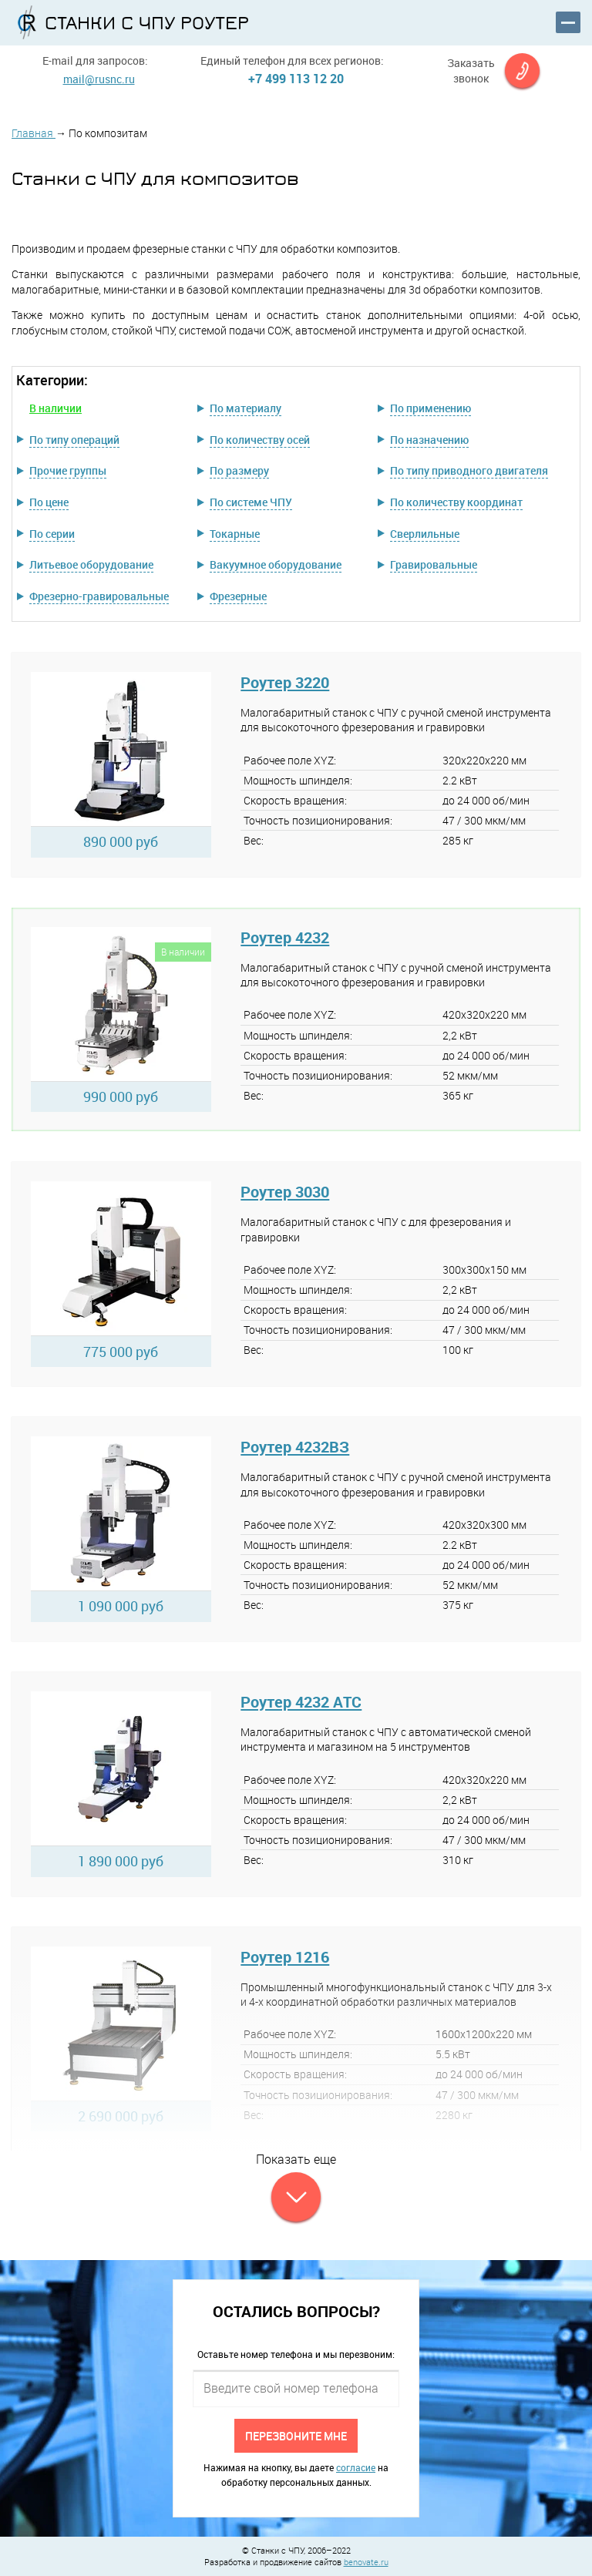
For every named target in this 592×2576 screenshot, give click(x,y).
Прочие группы (67, 470)
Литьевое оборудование (91, 564)
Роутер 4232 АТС (301, 1701)
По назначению (429, 439)
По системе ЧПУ (251, 502)
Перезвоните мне (296, 2435)
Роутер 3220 (284, 682)
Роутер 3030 (284, 1191)
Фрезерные (238, 596)
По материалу (245, 408)
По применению (430, 408)
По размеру (239, 470)
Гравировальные (433, 564)
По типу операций (74, 439)
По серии (52, 533)
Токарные (235, 533)
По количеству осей (260, 439)
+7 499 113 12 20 (296, 78)
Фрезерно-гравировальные (99, 596)
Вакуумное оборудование (275, 564)
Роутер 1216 (284, 1956)
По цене (49, 502)
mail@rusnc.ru (99, 79)
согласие (355, 2467)
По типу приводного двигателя (469, 470)
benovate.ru (366, 2562)
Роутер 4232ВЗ (294, 1446)
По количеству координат (456, 502)
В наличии (55, 408)
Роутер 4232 (284, 937)
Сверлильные (424, 533)
